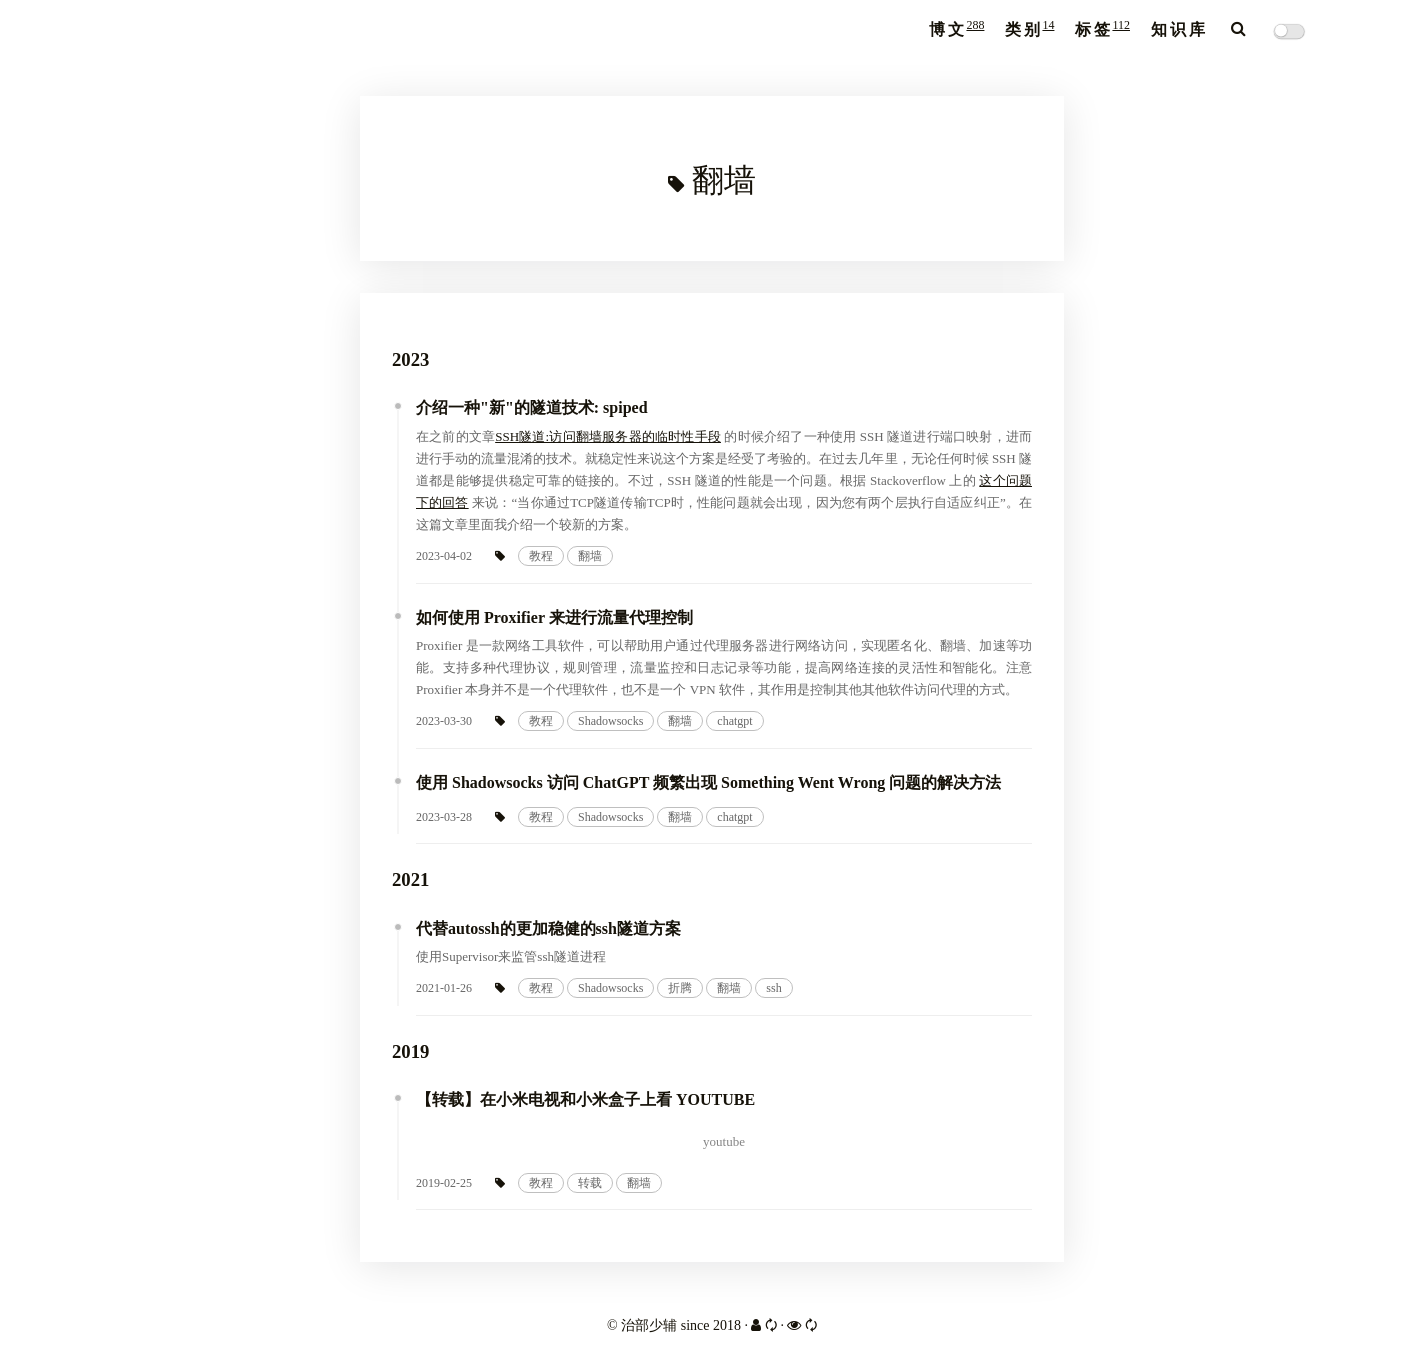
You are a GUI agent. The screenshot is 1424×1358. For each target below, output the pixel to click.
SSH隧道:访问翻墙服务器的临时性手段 (608, 436)
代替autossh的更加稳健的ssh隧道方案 (548, 928)
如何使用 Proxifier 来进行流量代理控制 (554, 617)
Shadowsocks (610, 721)
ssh (773, 988)
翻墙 (590, 556)
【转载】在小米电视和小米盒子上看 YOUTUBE (585, 1099)
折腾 (680, 988)
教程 (541, 556)
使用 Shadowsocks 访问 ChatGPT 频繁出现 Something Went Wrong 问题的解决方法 (708, 782)
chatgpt (734, 721)
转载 (590, 1183)
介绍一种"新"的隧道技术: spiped (532, 407)
